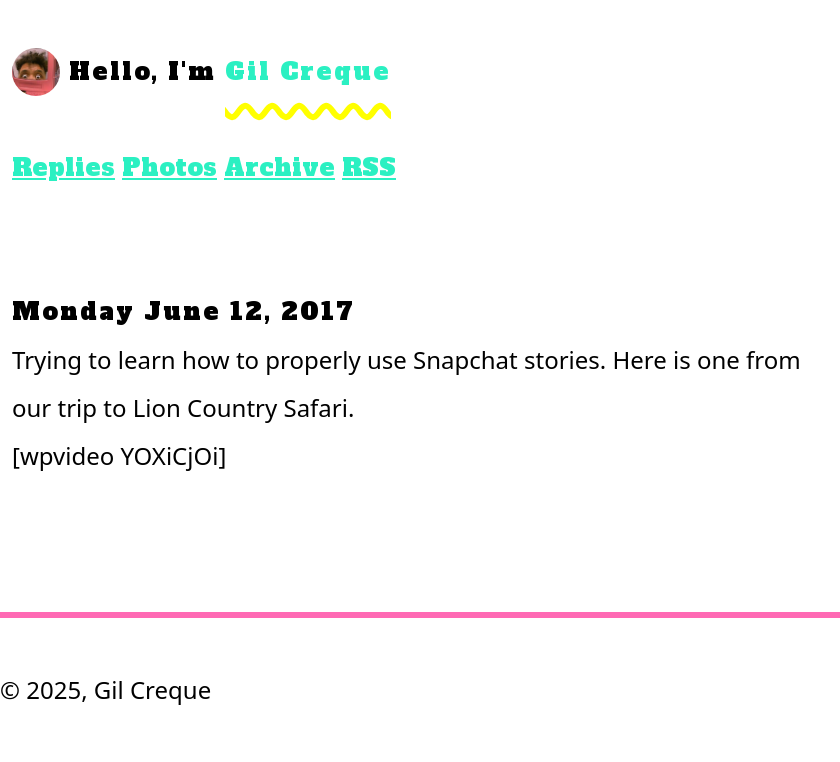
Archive (279, 167)
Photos (169, 167)
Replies (63, 167)
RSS (369, 167)
